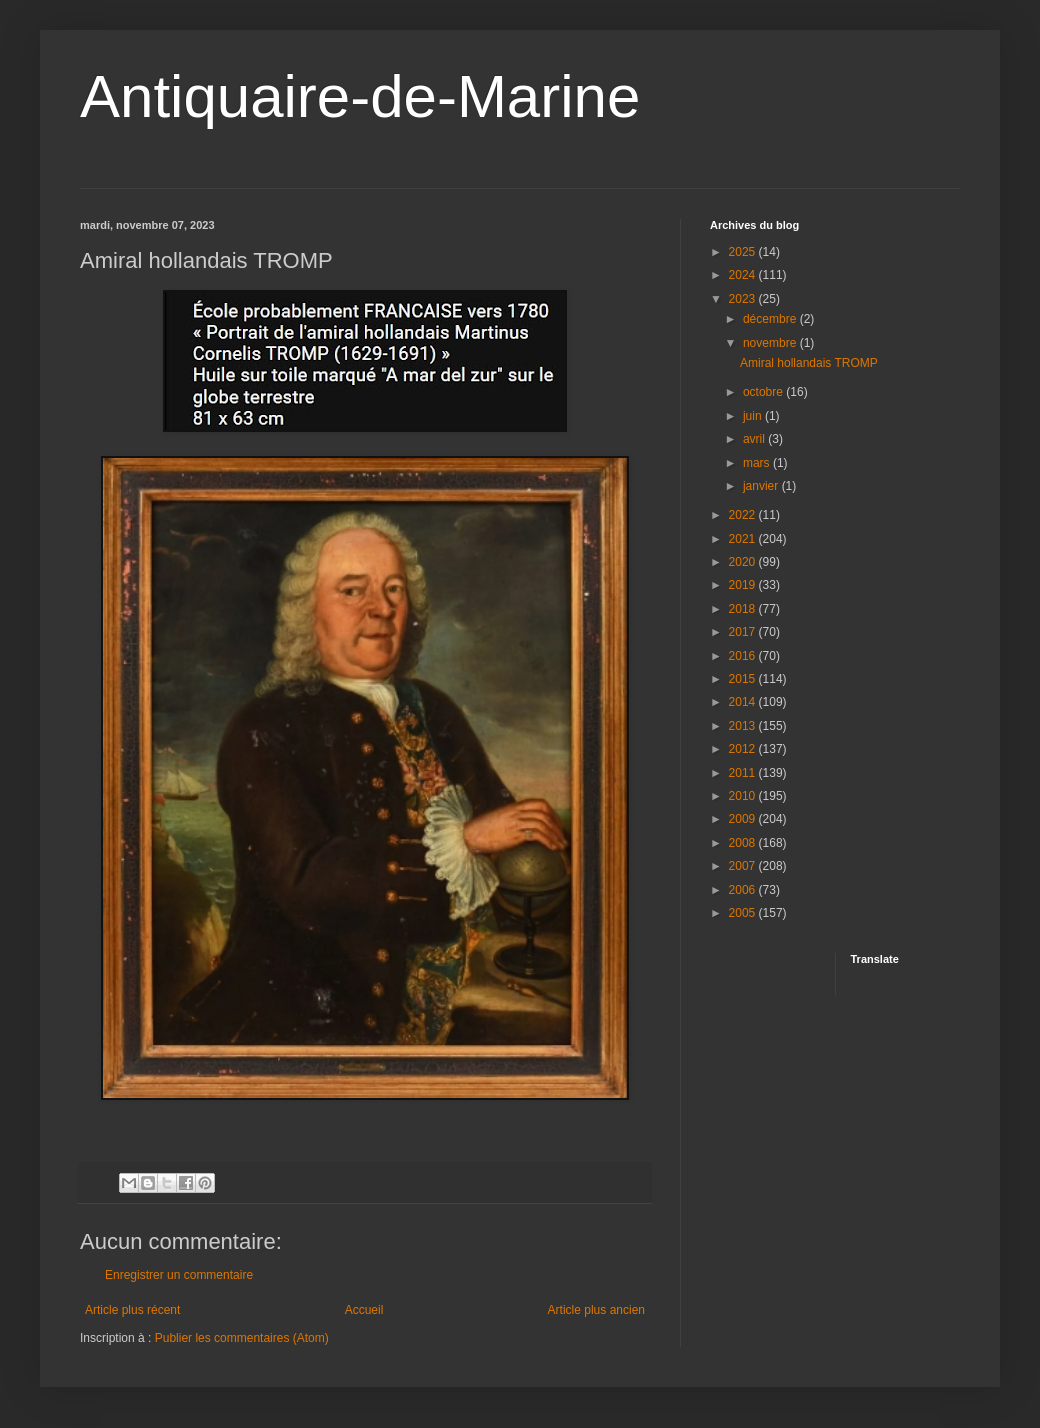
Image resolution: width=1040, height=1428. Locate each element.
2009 (744, 819)
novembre (771, 343)
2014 (744, 702)
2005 (744, 913)
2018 (744, 609)
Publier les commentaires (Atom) (242, 1338)
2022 (744, 515)
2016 (744, 656)
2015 (744, 679)
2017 (744, 632)
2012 (744, 749)
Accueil (364, 1310)
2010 (744, 796)
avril (755, 439)
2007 (744, 866)
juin (754, 416)
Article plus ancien (596, 1310)
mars (758, 463)
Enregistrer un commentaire (179, 1275)
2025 (744, 252)
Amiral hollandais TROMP (809, 363)
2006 (744, 890)
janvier (762, 486)
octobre (764, 392)
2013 (744, 726)
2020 (744, 562)
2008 (744, 843)
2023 (744, 299)
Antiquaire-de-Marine (360, 96)
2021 (744, 539)
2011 (744, 773)
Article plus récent (132, 1310)
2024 (744, 275)
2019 (744, 585)
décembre (771, 319)
